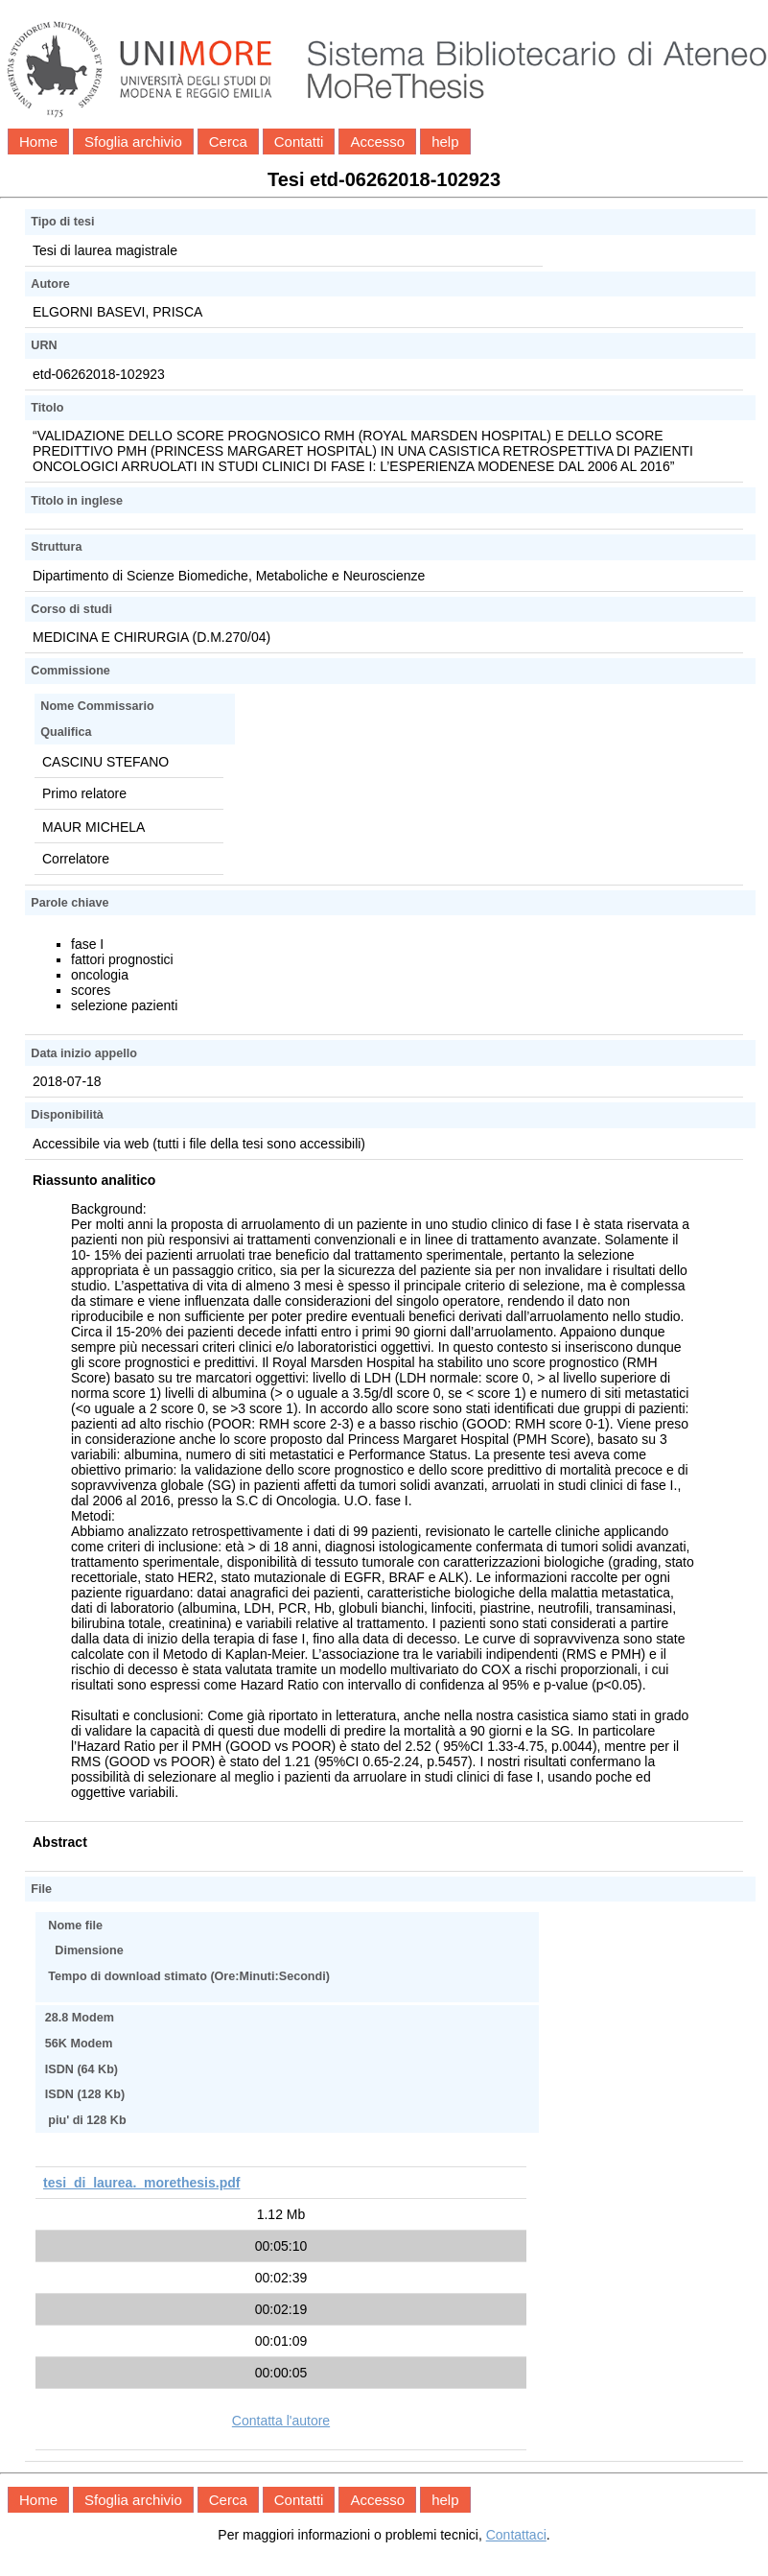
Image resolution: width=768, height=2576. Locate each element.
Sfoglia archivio (133, 141)
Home (38, 141)
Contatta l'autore (281, 2420)
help (444, 141)
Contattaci (516, 2534)
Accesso (377, 141)
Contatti (299, 141)
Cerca (228, 141)
